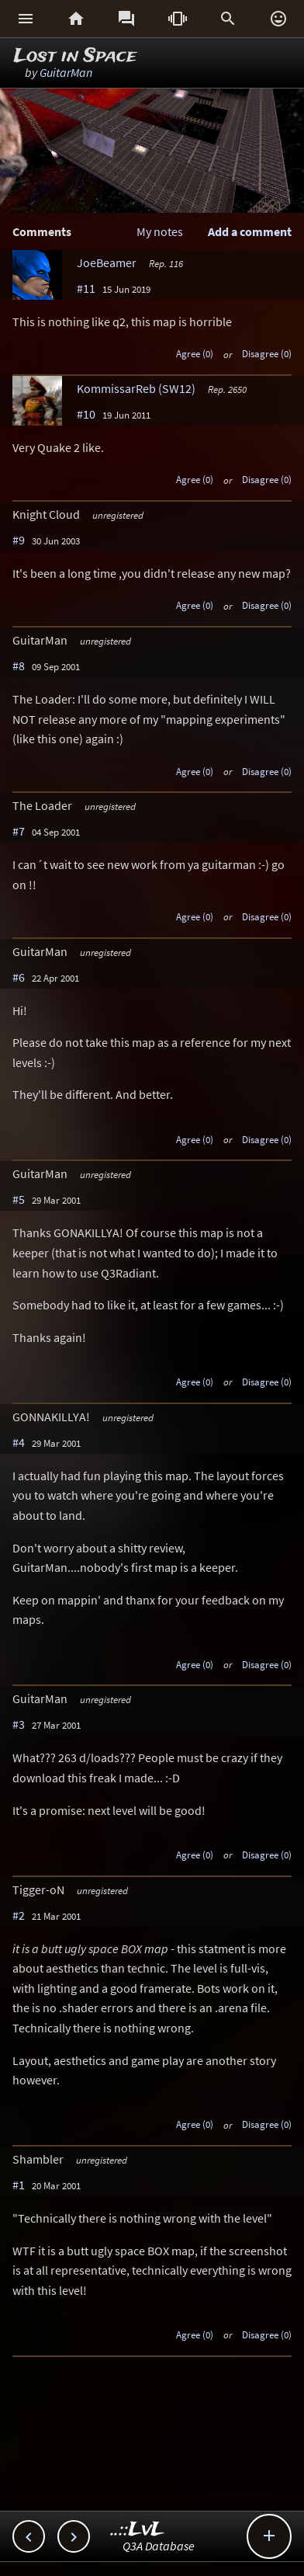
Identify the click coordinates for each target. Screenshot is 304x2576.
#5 (18, 1199)
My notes (159, 231)
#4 (18, 1442)
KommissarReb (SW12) (136, 388)
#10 (86, 414)
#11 (86, 288)
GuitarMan (66, 72)
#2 (18, 1915)
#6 (18, 977)
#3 (18, 1724)
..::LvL (138, 2529)
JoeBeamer (106, 262)
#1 (18, 2184)
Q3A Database (159, 2545)
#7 (18, 831)
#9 (18, 540)
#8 (18, 665)
